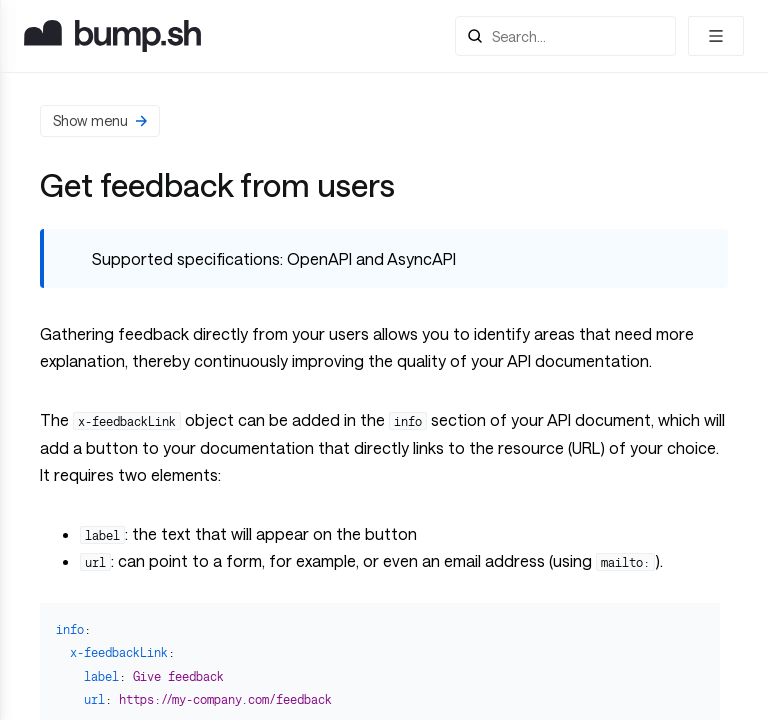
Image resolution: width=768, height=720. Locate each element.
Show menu (100, 120)
